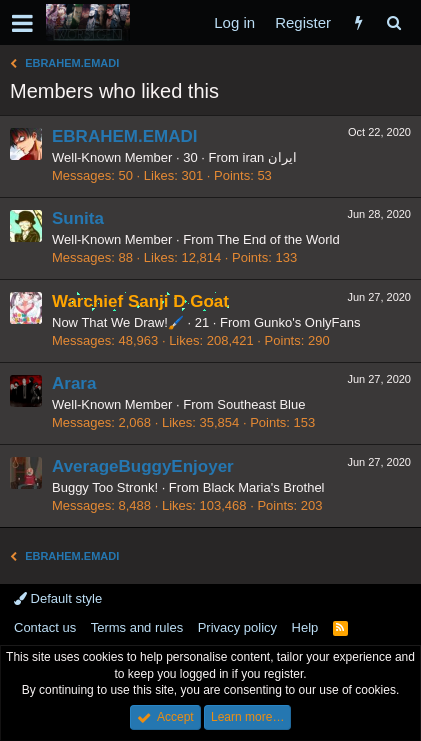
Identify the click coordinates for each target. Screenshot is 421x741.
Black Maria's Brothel (264, 487)
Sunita (78, 218)
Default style (58, 598)
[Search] (393, 22)
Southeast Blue (261, 404)
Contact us (45, 627)
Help (305, 627)
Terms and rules (137, 627)
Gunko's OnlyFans (307, 322)
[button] (22, 23)
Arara (74, 383)
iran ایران (270, 157)
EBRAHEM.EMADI (124, 136)
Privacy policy (237, 627)
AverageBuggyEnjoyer (143, 466)
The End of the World (278, 239)
